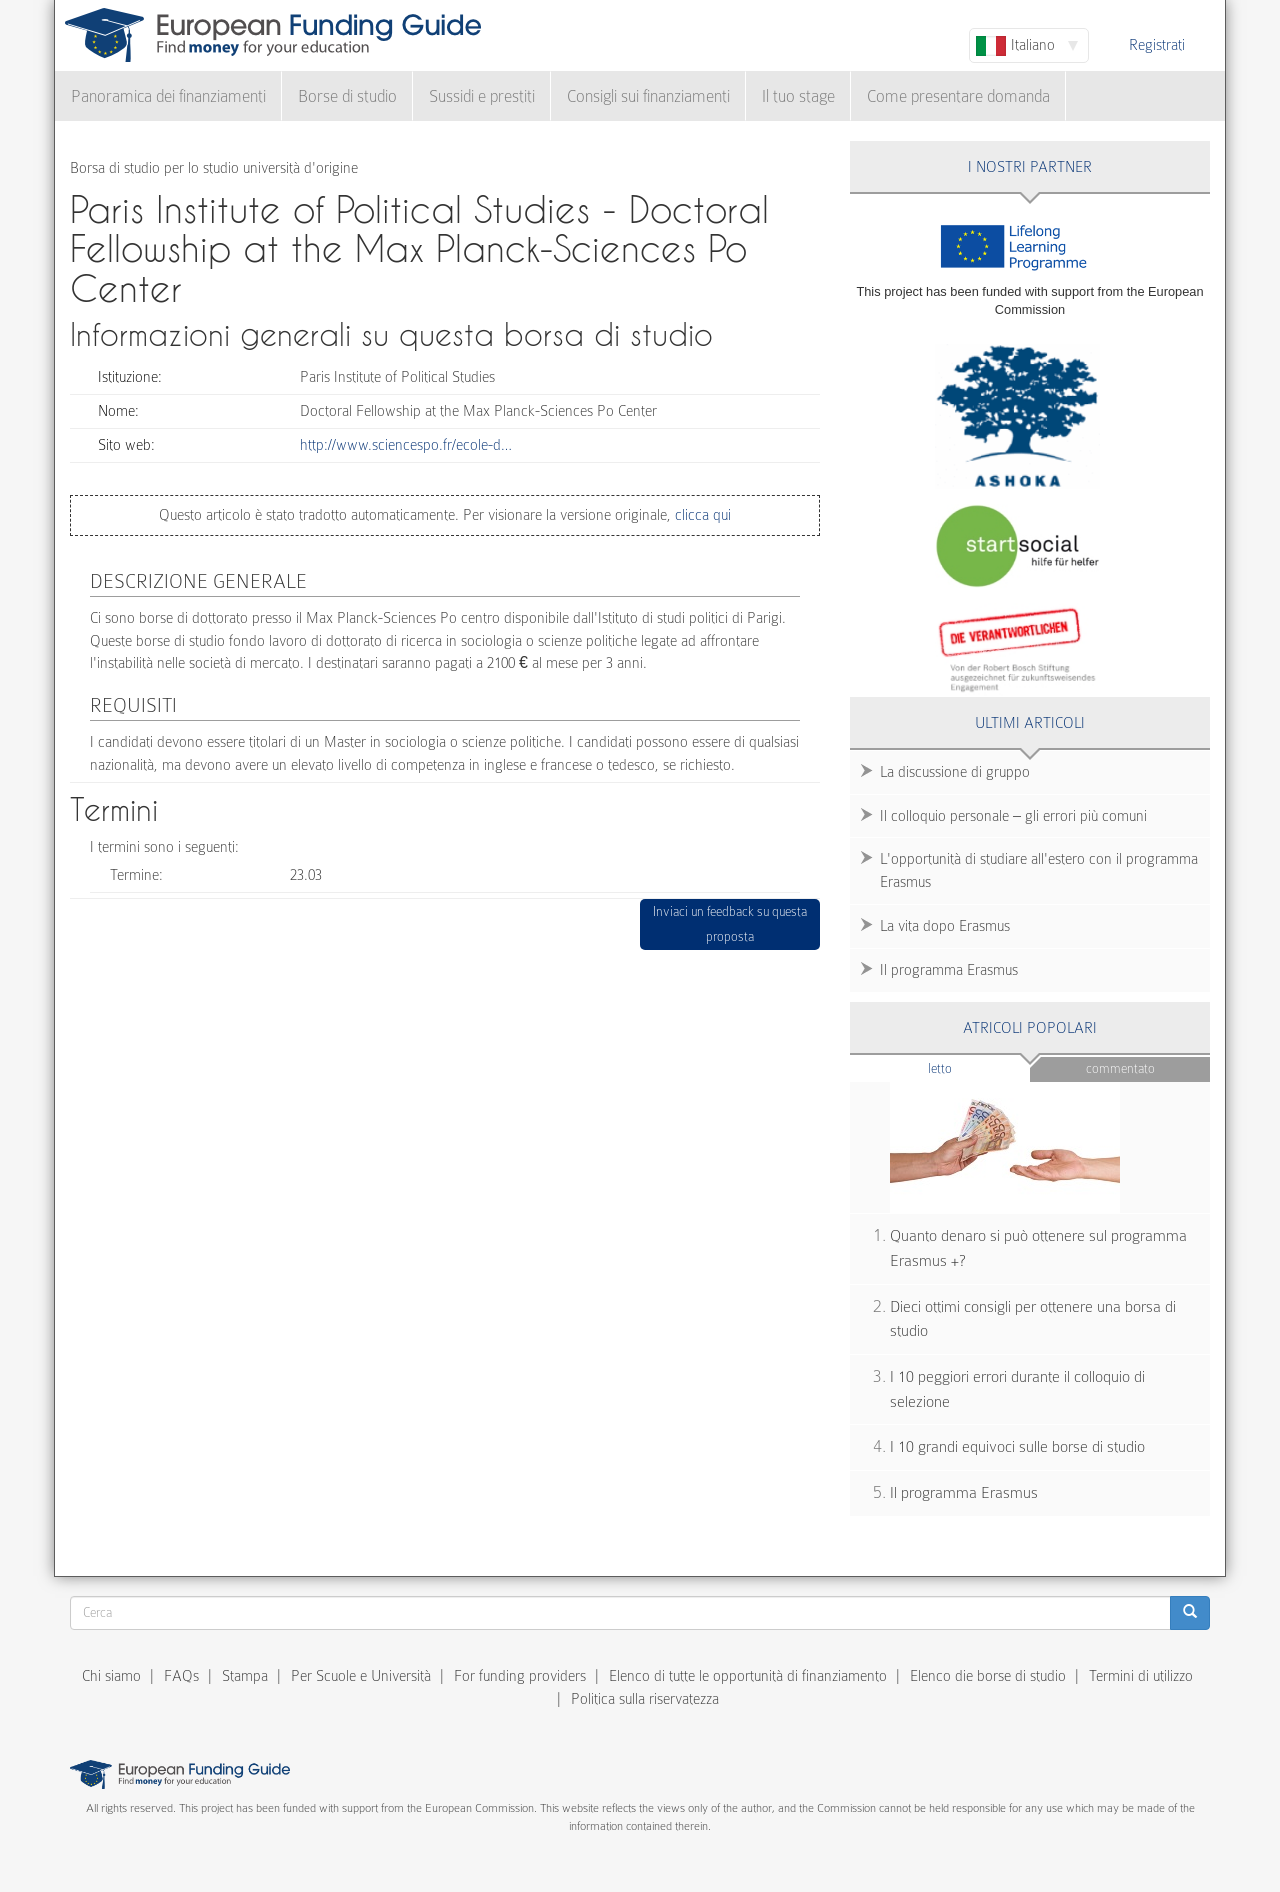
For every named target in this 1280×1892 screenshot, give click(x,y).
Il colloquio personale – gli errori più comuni (1013, 816)
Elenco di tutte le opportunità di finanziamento (748, 1676)
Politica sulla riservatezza (645, 1699)
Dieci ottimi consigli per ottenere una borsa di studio (1033, 1319)
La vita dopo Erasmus (945, 926)
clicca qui (701, 515)
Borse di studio (347, 96)
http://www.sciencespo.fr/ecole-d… (406, 445)
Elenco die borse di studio (988, 1676)
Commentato (1120, 1068)
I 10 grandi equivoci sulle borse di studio (1017, 1447)
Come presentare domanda (958, 96)
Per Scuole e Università (361, 1676)
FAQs (181, 1676)
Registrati (1157, 45)
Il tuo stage (798, 96)
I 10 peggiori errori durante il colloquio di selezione (1017, 1389)
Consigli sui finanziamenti (648, 96)
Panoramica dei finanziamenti (168, 96)
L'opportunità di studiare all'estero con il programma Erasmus (1039, 870)
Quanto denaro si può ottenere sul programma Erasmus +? (1038, 1248)
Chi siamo (111, 1676)
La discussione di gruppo (955, 772)
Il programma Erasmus (949, 970)
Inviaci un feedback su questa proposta (730, 924)
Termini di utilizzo (1141, 1676)
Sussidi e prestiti (482, 96)
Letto (979, 1067)
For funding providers (520, 1676)
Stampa (245, 1676)
